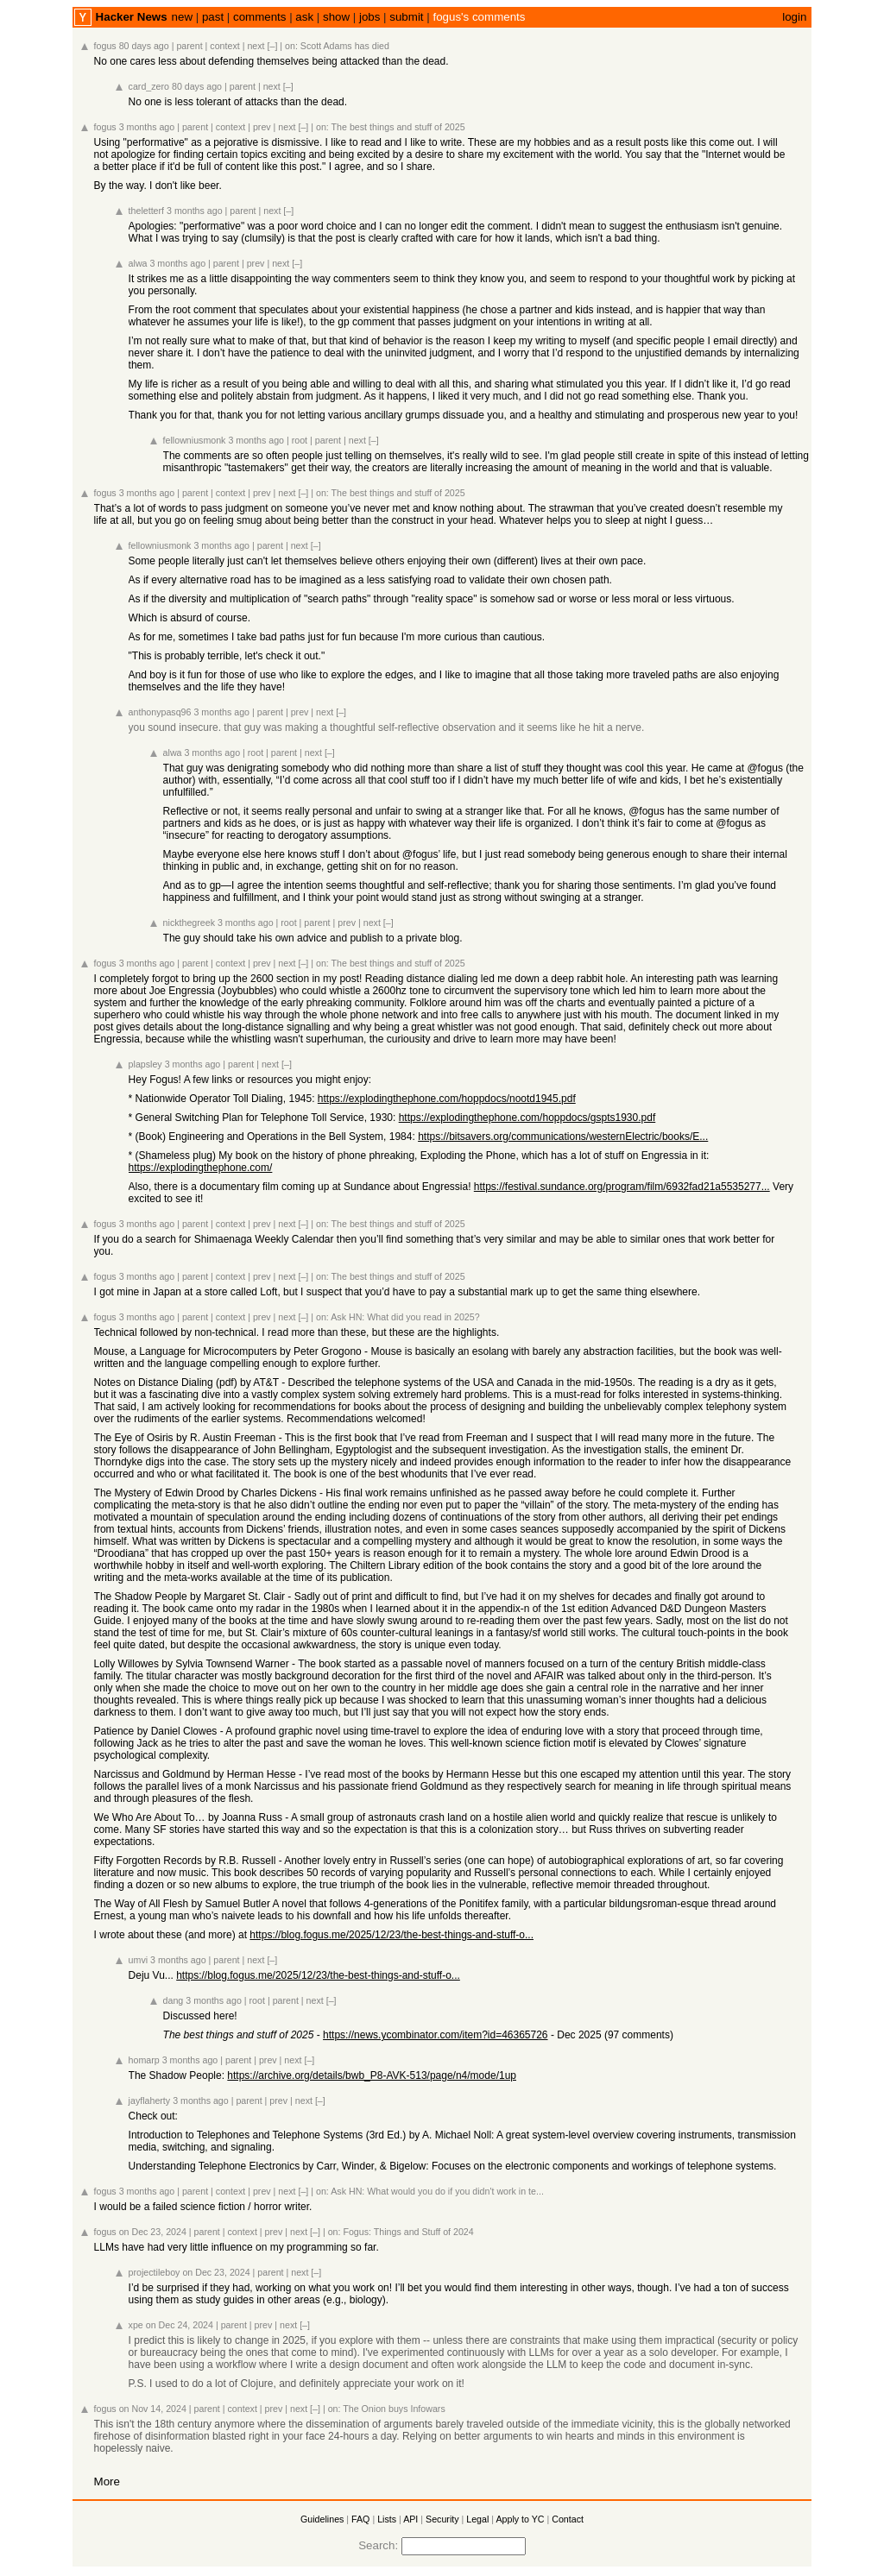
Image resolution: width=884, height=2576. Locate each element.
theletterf (146, 210)
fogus (105, 46)
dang (173, 2000)
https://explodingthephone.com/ (201, 1168)
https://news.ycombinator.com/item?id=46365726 (435, 2035)
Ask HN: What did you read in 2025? (405, 1317)
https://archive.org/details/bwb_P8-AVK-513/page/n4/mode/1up (371, 2075)
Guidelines (322, 2519)
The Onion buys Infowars (394, 2408)
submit (406, 16)
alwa (138, 263)
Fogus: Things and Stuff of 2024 (408, 2231)
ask (304, 16)
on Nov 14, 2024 (152, 2408)
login (794, 16)
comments (259, 16)
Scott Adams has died (344, 46)
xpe (136, 2325)
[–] (273, 46)
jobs (369, 16)
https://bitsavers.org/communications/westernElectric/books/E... (563, 1137)
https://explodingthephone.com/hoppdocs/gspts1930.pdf (527, 1118)
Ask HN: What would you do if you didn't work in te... (437, 2191)
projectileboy (154, 2272)
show (336, 16)
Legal (477, 2519)
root (299, 440)
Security (442, 2519)
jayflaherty (150, 2100)
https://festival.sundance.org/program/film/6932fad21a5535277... (622, 1187)
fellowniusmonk (194, 440)
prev (262, 127)
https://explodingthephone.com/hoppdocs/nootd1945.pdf (447, 1099)
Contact (568, 2519)
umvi (138, 1960)
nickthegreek (189, 922)
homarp (144, 2060)
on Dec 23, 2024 (152, 2231)
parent (189, 46)
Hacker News (131, 16)
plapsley (145, 1064)
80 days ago (144, 46)
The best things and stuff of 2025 (398, 127)
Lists (386, 2519)
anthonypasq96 (160, 712)
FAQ (360, 2519)
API (410, 2519)
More (107, 2481)
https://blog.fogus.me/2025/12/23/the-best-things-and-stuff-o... (391, 1935)
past (213, 16)
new (182, 16)
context (224, 46)
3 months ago (147, 127)
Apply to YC (520, 2519)
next (255, 46)
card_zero (149, 86)
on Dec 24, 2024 (179, 2325)
